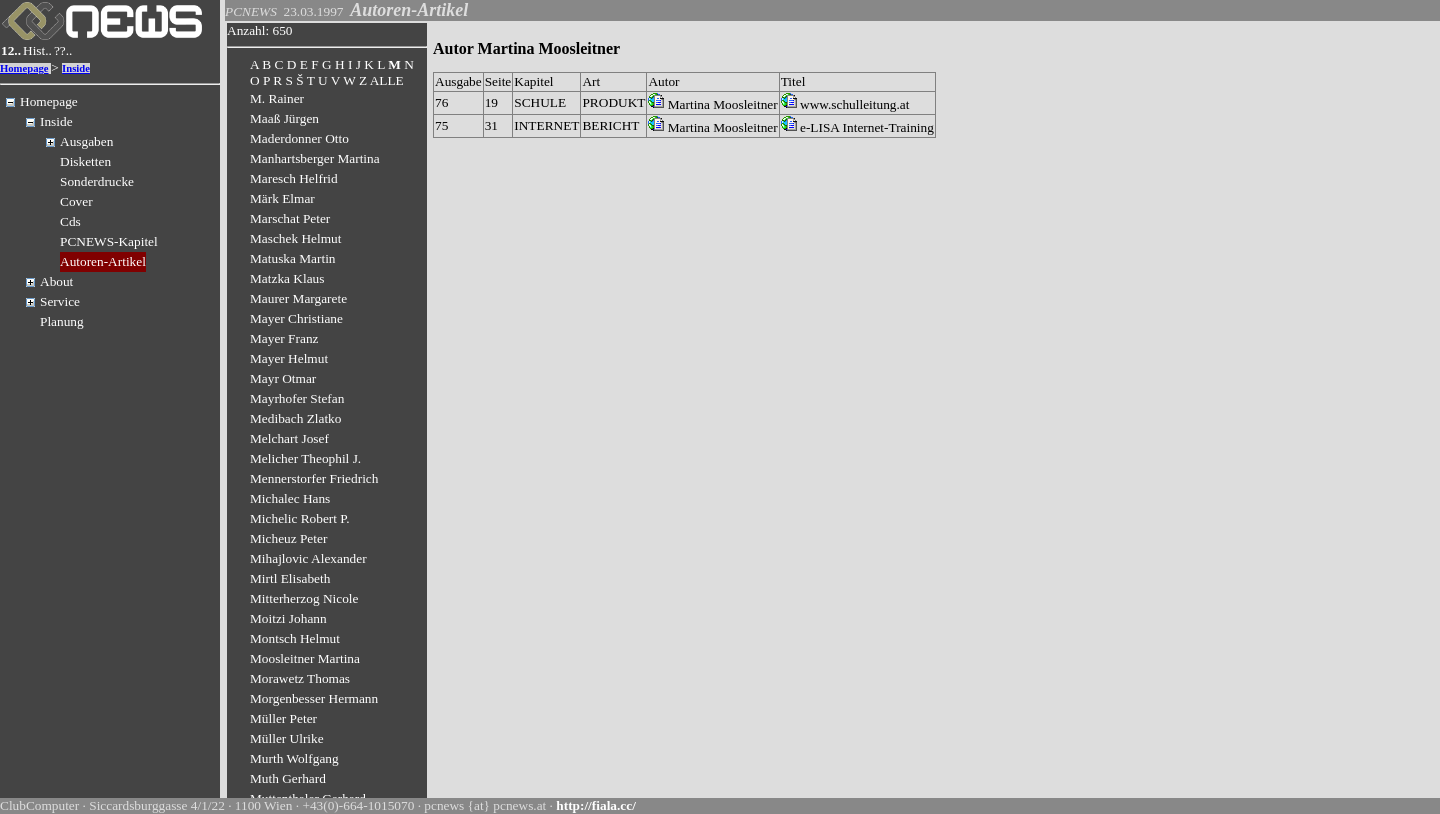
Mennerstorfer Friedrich (314, 478)
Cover (76, 201)
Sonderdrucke (97, 181)
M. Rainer (277, 98)
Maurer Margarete (298, 298)
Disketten (85, 161)
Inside (76, 68)
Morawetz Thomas (300, 678)
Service (60, 301)
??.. (63, 50)
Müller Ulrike (287, 738)
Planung (62, 321)
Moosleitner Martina (305, 658)
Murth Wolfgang (294, 758)
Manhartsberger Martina (315, 158)
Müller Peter (283, 718)
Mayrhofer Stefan (297, 398)
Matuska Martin (293, 258)
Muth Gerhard (288, 778)
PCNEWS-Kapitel (109, 241)
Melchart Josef (289, 438)
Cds (70, 221)
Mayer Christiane (296, 318)
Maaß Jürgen (284, 118)
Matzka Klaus (287, 278)
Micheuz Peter (288, 538)
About (56, 281)
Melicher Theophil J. (305, 458)
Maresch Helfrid (294, 178)
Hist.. (37, 50)
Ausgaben (86, 141)
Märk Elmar (282, 198)
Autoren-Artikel (103, 261)
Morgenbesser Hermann (314, 698)
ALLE (387, 80)
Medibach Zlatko (295, 418)
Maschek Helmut (295, 238)
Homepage (24, 68)
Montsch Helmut (295, 638)
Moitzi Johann (288, 618)
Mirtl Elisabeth (290, 578)
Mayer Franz (284, 338)
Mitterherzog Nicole (304, 598)
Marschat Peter (290, 218)
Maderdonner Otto (299, 138)
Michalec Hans (290, 498)
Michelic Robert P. (300, 518)
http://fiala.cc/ (596, 805)
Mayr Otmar (283, 378)
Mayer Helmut (289, 358)
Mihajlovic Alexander (308, 558)
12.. (11, 50)
